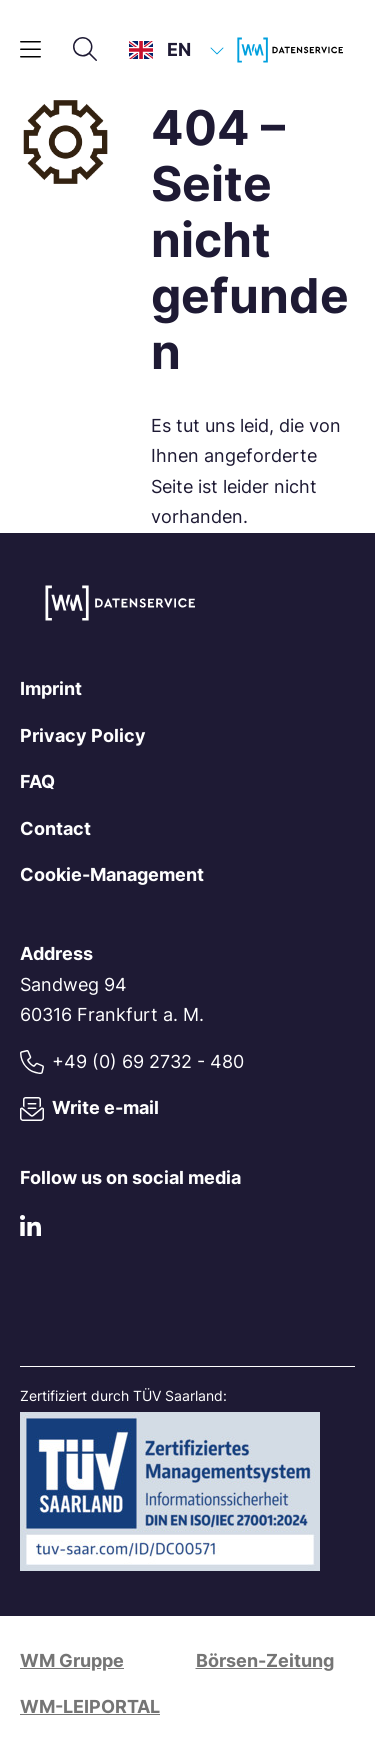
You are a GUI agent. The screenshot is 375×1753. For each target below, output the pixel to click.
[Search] (85, 50)
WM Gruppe (72, 1660)
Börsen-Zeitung (265, 1660)
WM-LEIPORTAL (90, 1706)
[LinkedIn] (30, 1230)
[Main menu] (30, 50)
